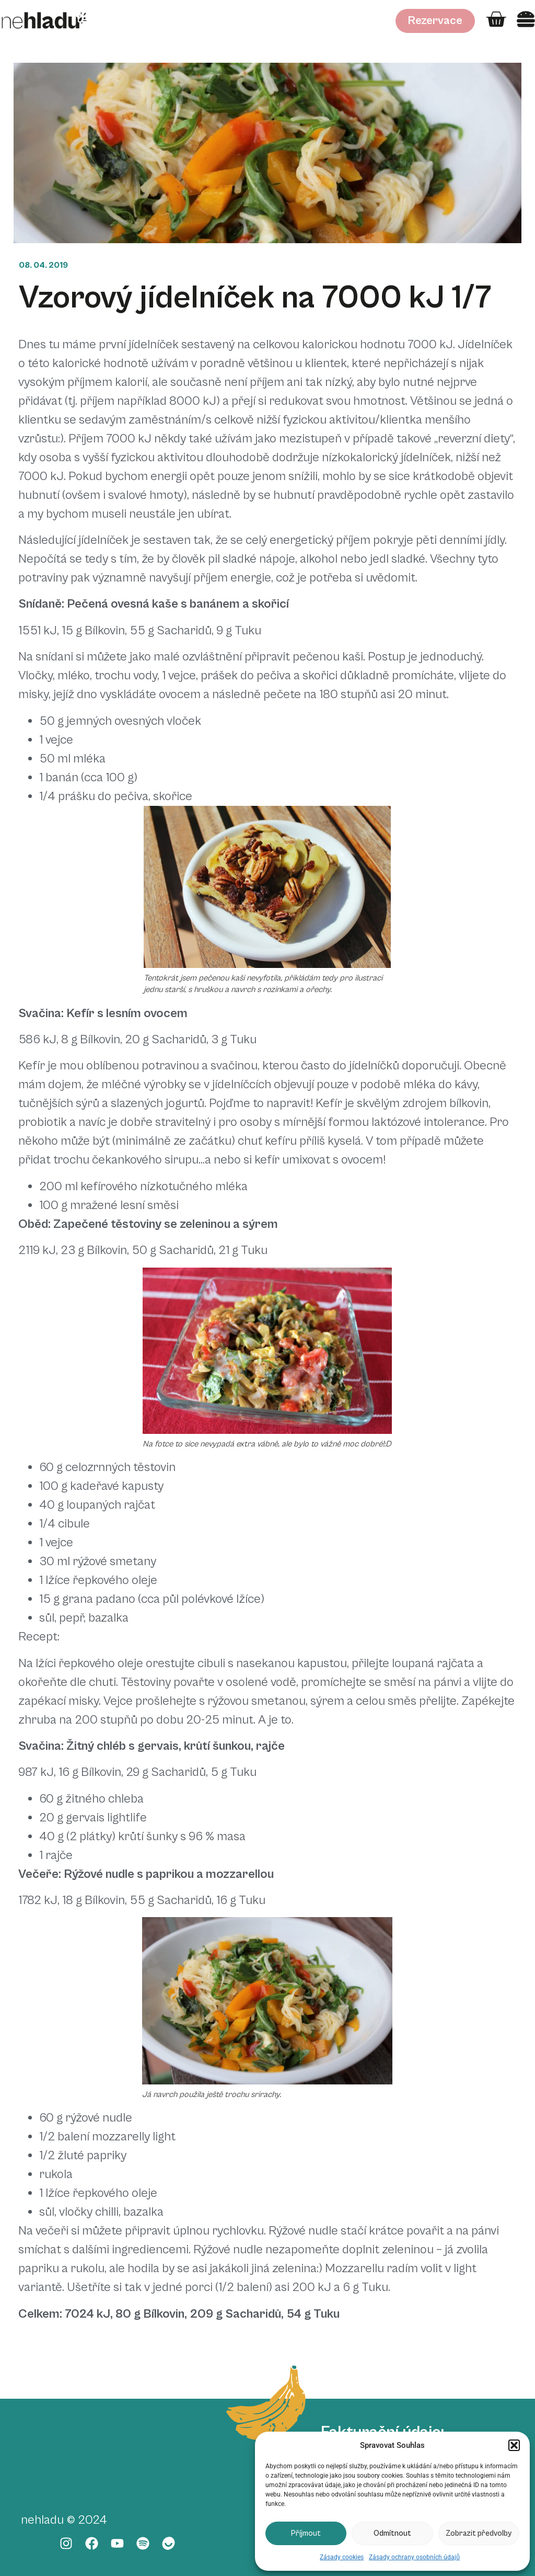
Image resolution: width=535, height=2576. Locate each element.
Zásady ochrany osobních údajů (414, 2557)
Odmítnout (392, 2533)
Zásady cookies (342, 2557)
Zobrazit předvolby (478, 2533)
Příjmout (306, 2533)
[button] (514, 2445)
